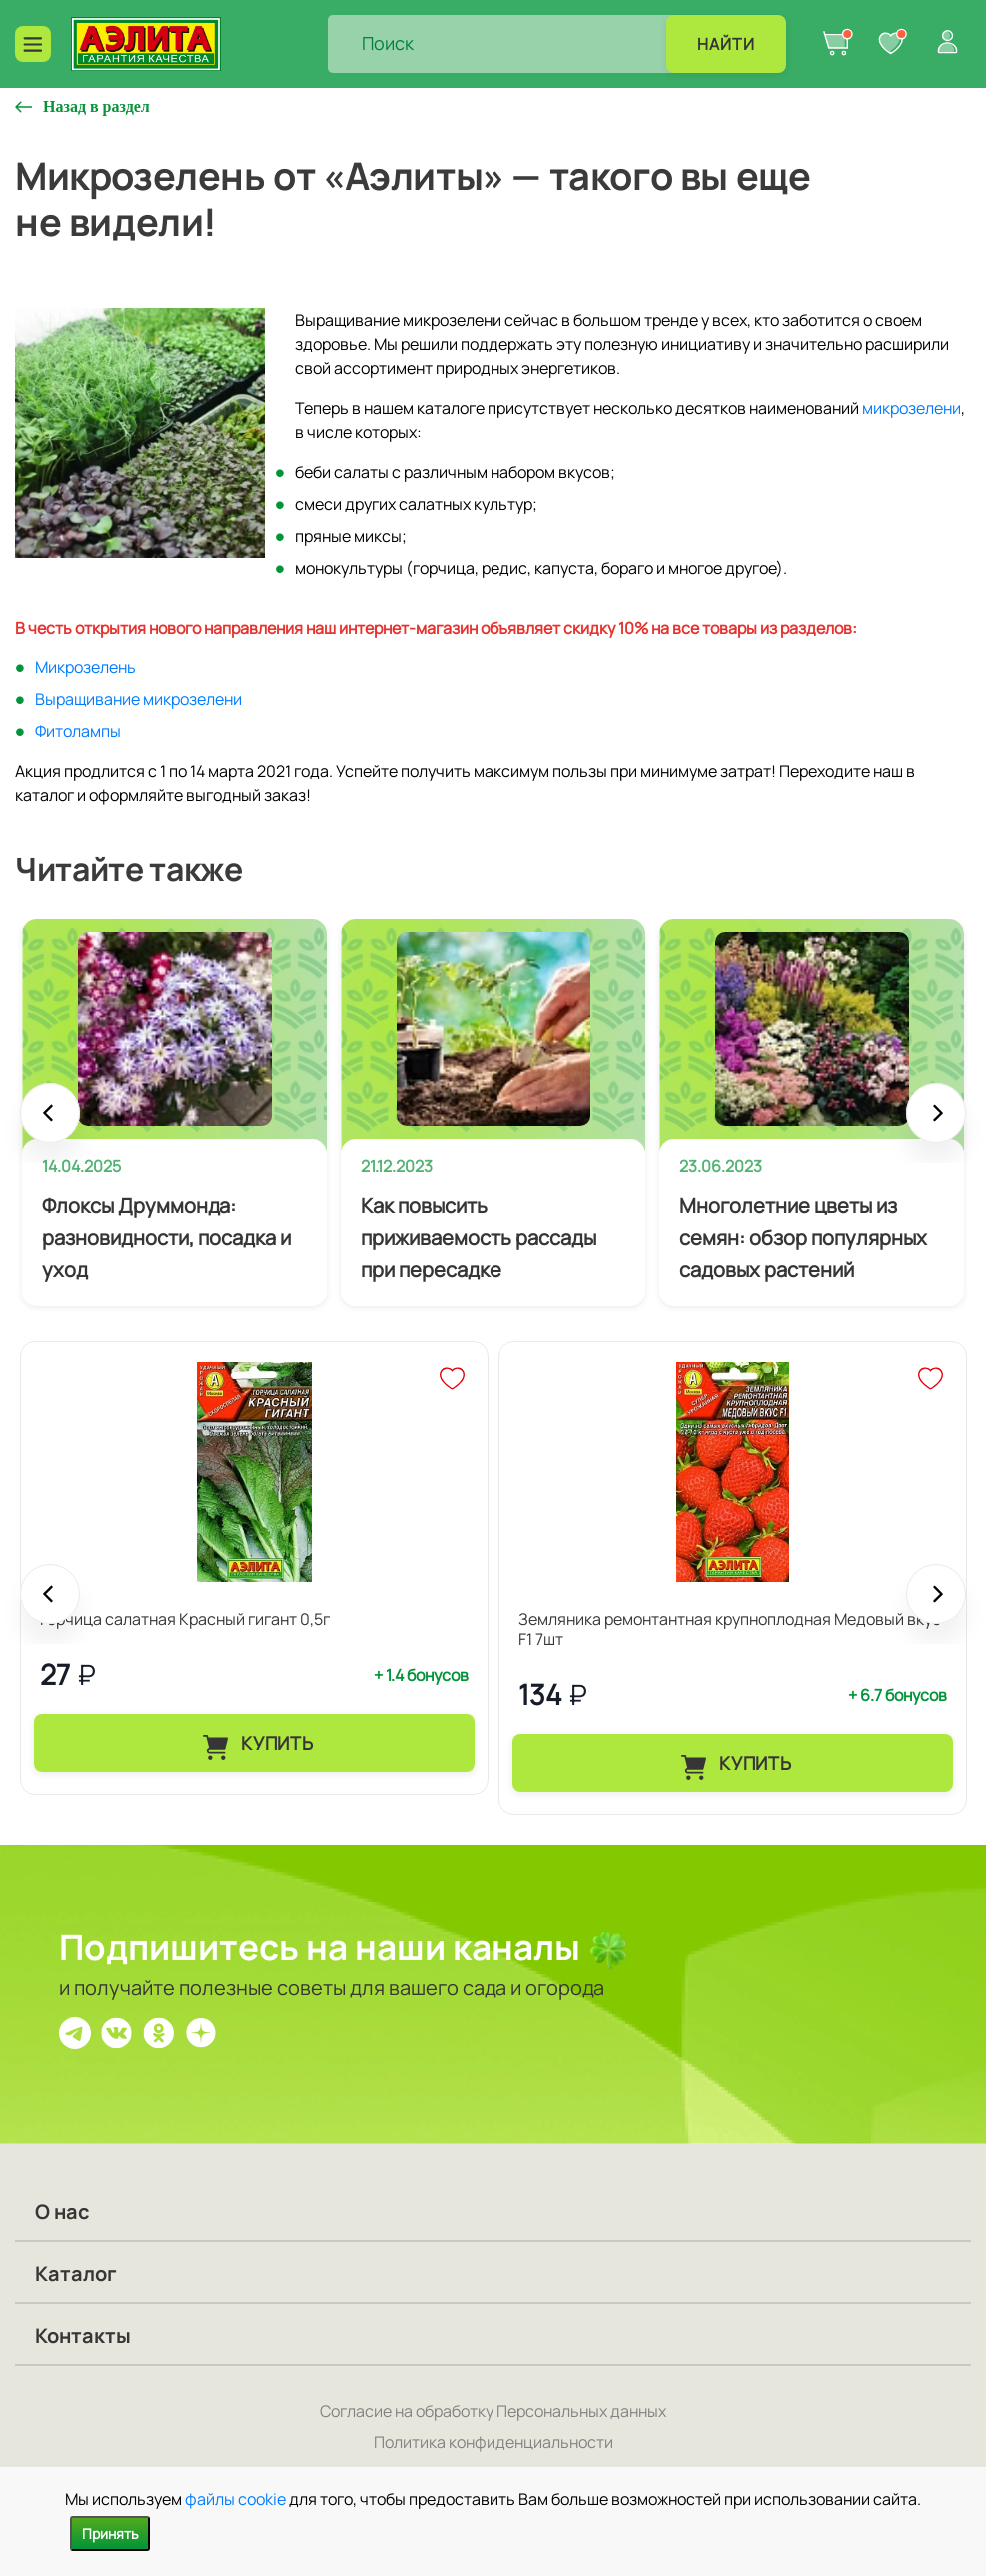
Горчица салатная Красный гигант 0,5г (185, 1619)
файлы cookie (235, 2499)
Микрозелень (85, 667)
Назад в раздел (96, 106)
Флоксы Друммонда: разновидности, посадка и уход (166, 1237)
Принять (110, 2533)
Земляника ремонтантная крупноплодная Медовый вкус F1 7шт (729, 1629)
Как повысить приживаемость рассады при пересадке (478, 1237)
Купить (274, 1743)
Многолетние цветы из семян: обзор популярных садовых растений (803, 1237)
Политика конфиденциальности (493, 2442)
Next (936, 1123)
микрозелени (911, 408)
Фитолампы (78, 731)
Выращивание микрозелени (138, 699)
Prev (50, 1123)
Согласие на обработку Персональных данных (493, 2411)
